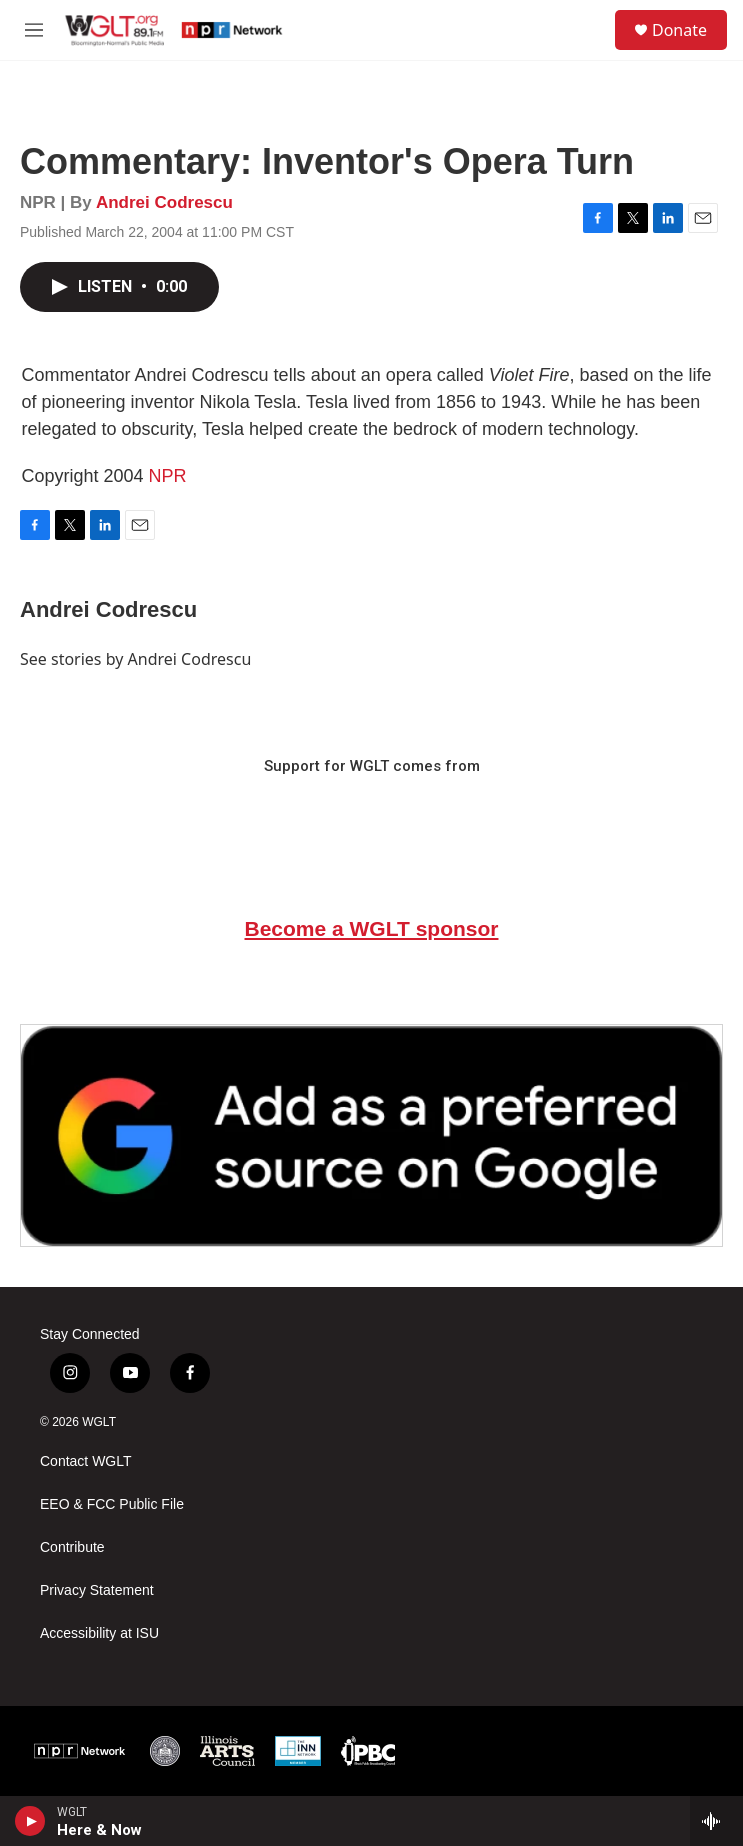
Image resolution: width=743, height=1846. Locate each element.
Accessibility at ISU (99, 1633)
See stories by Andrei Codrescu (135, 659)
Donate (679, 30)
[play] (30, 1821)
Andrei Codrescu (164, 202)
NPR (168, 476)
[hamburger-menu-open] (34, 30)
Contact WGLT (86, 1461)
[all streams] (716, 1821)
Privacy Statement (97, 1590)
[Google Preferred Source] (371, 1135)
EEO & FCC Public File (112, 1504)
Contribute (72, 1547)
